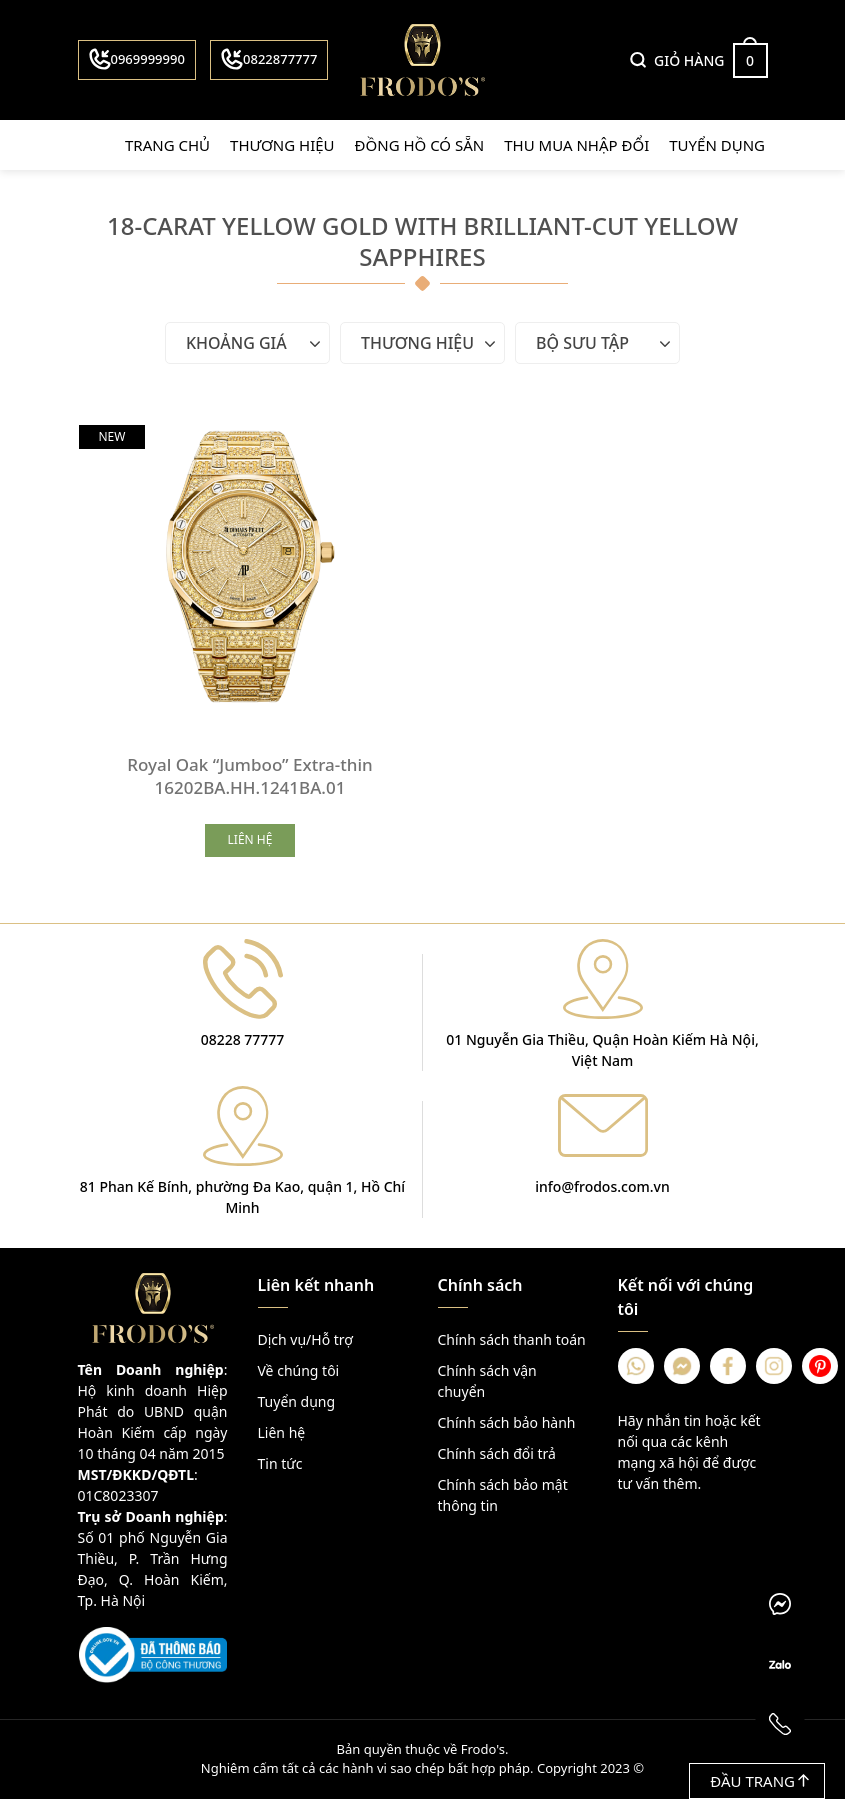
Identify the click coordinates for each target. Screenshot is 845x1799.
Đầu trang (759, 1781)
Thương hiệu (282, 145)
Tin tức (280, 1463)
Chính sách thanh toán (512, 1339)
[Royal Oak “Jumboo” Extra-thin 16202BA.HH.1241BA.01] (250, 566)
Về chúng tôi (299, 1370)
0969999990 (137, 59)
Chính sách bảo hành (507, 1422)
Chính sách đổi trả (497, 1453)
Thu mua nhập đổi (576, 145)
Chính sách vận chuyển (487, 1381)
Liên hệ (282, 1432)
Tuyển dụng (717, 145)
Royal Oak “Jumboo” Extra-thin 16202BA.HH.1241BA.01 (249, 776)
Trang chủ (167, 145)
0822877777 (269, 59)
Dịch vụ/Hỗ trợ (305, 1339)
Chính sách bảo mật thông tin (503, 1495)
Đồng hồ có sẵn (420, 145)
